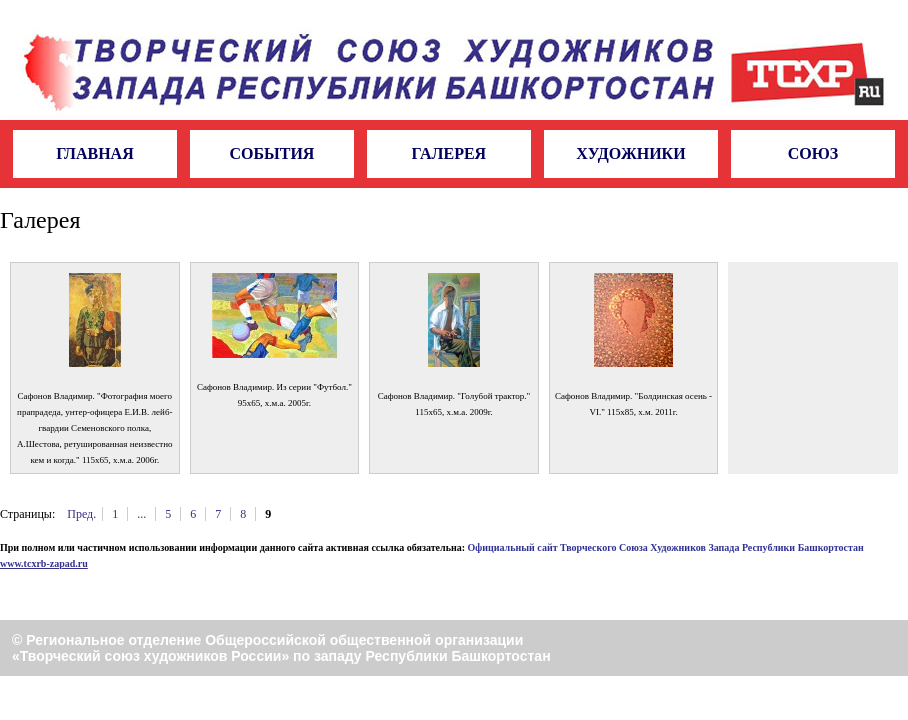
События (271, 153)
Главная (94, 153)
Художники (631, 153)
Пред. (81, 514)
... (141, 514)
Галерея (449, 153)
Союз (813, 153)
